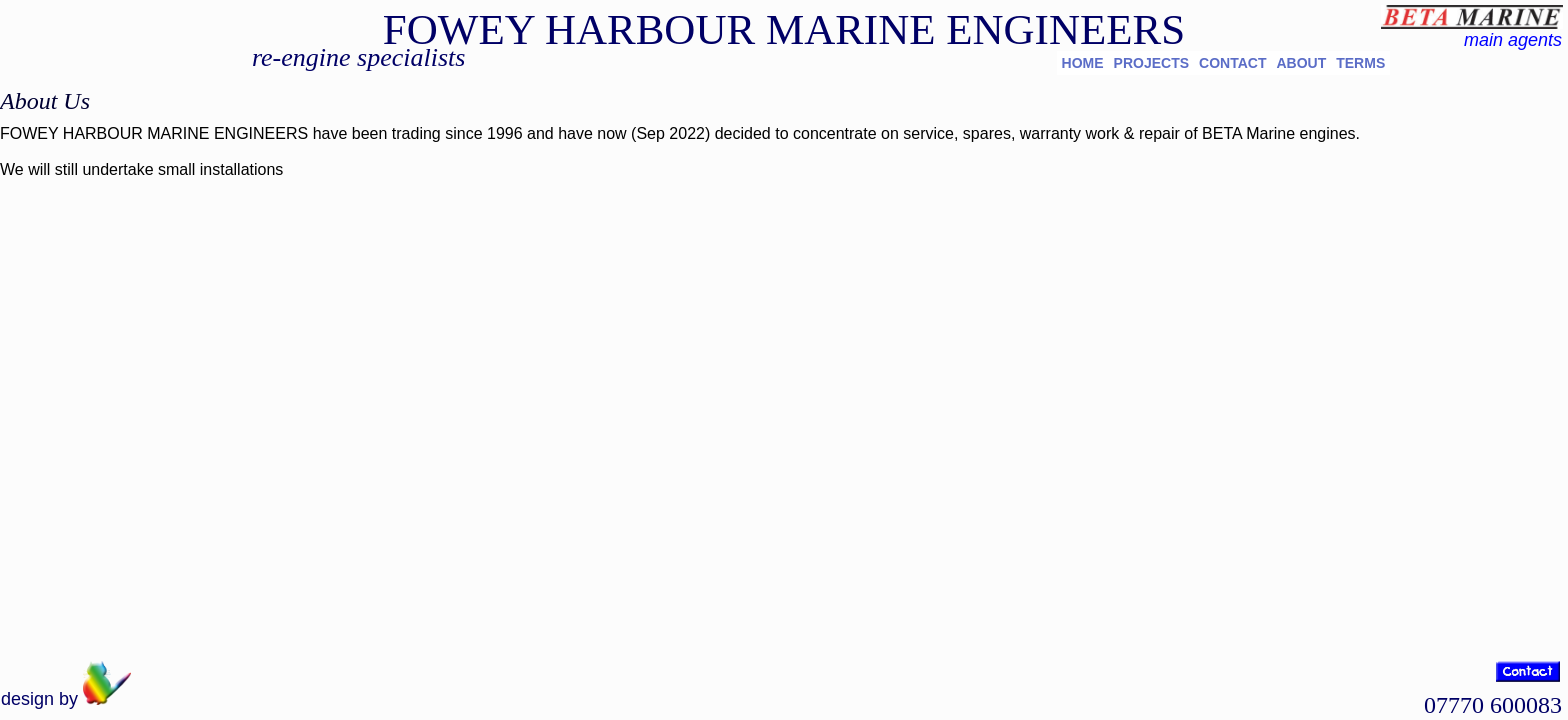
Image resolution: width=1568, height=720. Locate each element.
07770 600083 (1493, 705)
